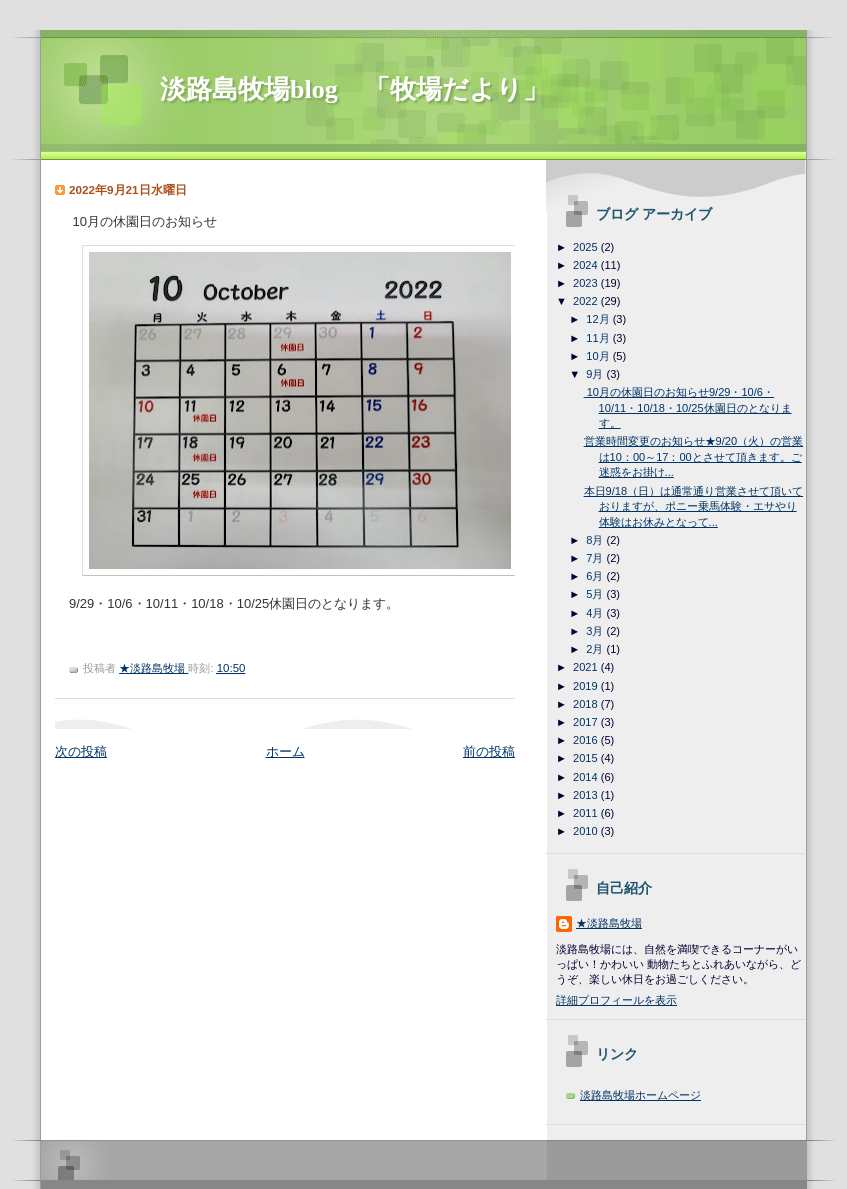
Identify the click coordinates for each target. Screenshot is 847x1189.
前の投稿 (489, 751)
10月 (599, 356)
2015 (587, 758)
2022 (587, 301)
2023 (587, 283)
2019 (587, 686)
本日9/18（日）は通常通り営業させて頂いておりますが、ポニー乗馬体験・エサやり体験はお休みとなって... (694, 506)
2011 (587, 813)
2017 (587, 722)
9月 (596, 374)
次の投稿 (81, 751)
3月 (596, 631)
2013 (587, 795)
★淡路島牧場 (609, 923)
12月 (599, 319)
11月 (599, 338)
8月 (596, 540)
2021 (587, 667)
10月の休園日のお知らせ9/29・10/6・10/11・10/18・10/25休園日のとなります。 (688, 407)
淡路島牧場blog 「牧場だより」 (354, 89)
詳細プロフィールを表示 (616, 1000)
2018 (587, 704)
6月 (596, 576)
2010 (587, 831)
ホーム (285, 751)
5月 (596, 594)
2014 (587, 777)
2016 (587, 740)
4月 (596, 613)
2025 (587, 247)
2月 (596, 649)
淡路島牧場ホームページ (640, 1095)
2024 (587, 265)
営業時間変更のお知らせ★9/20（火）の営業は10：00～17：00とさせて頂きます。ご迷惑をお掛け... (694, 456)
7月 (596, 558)
